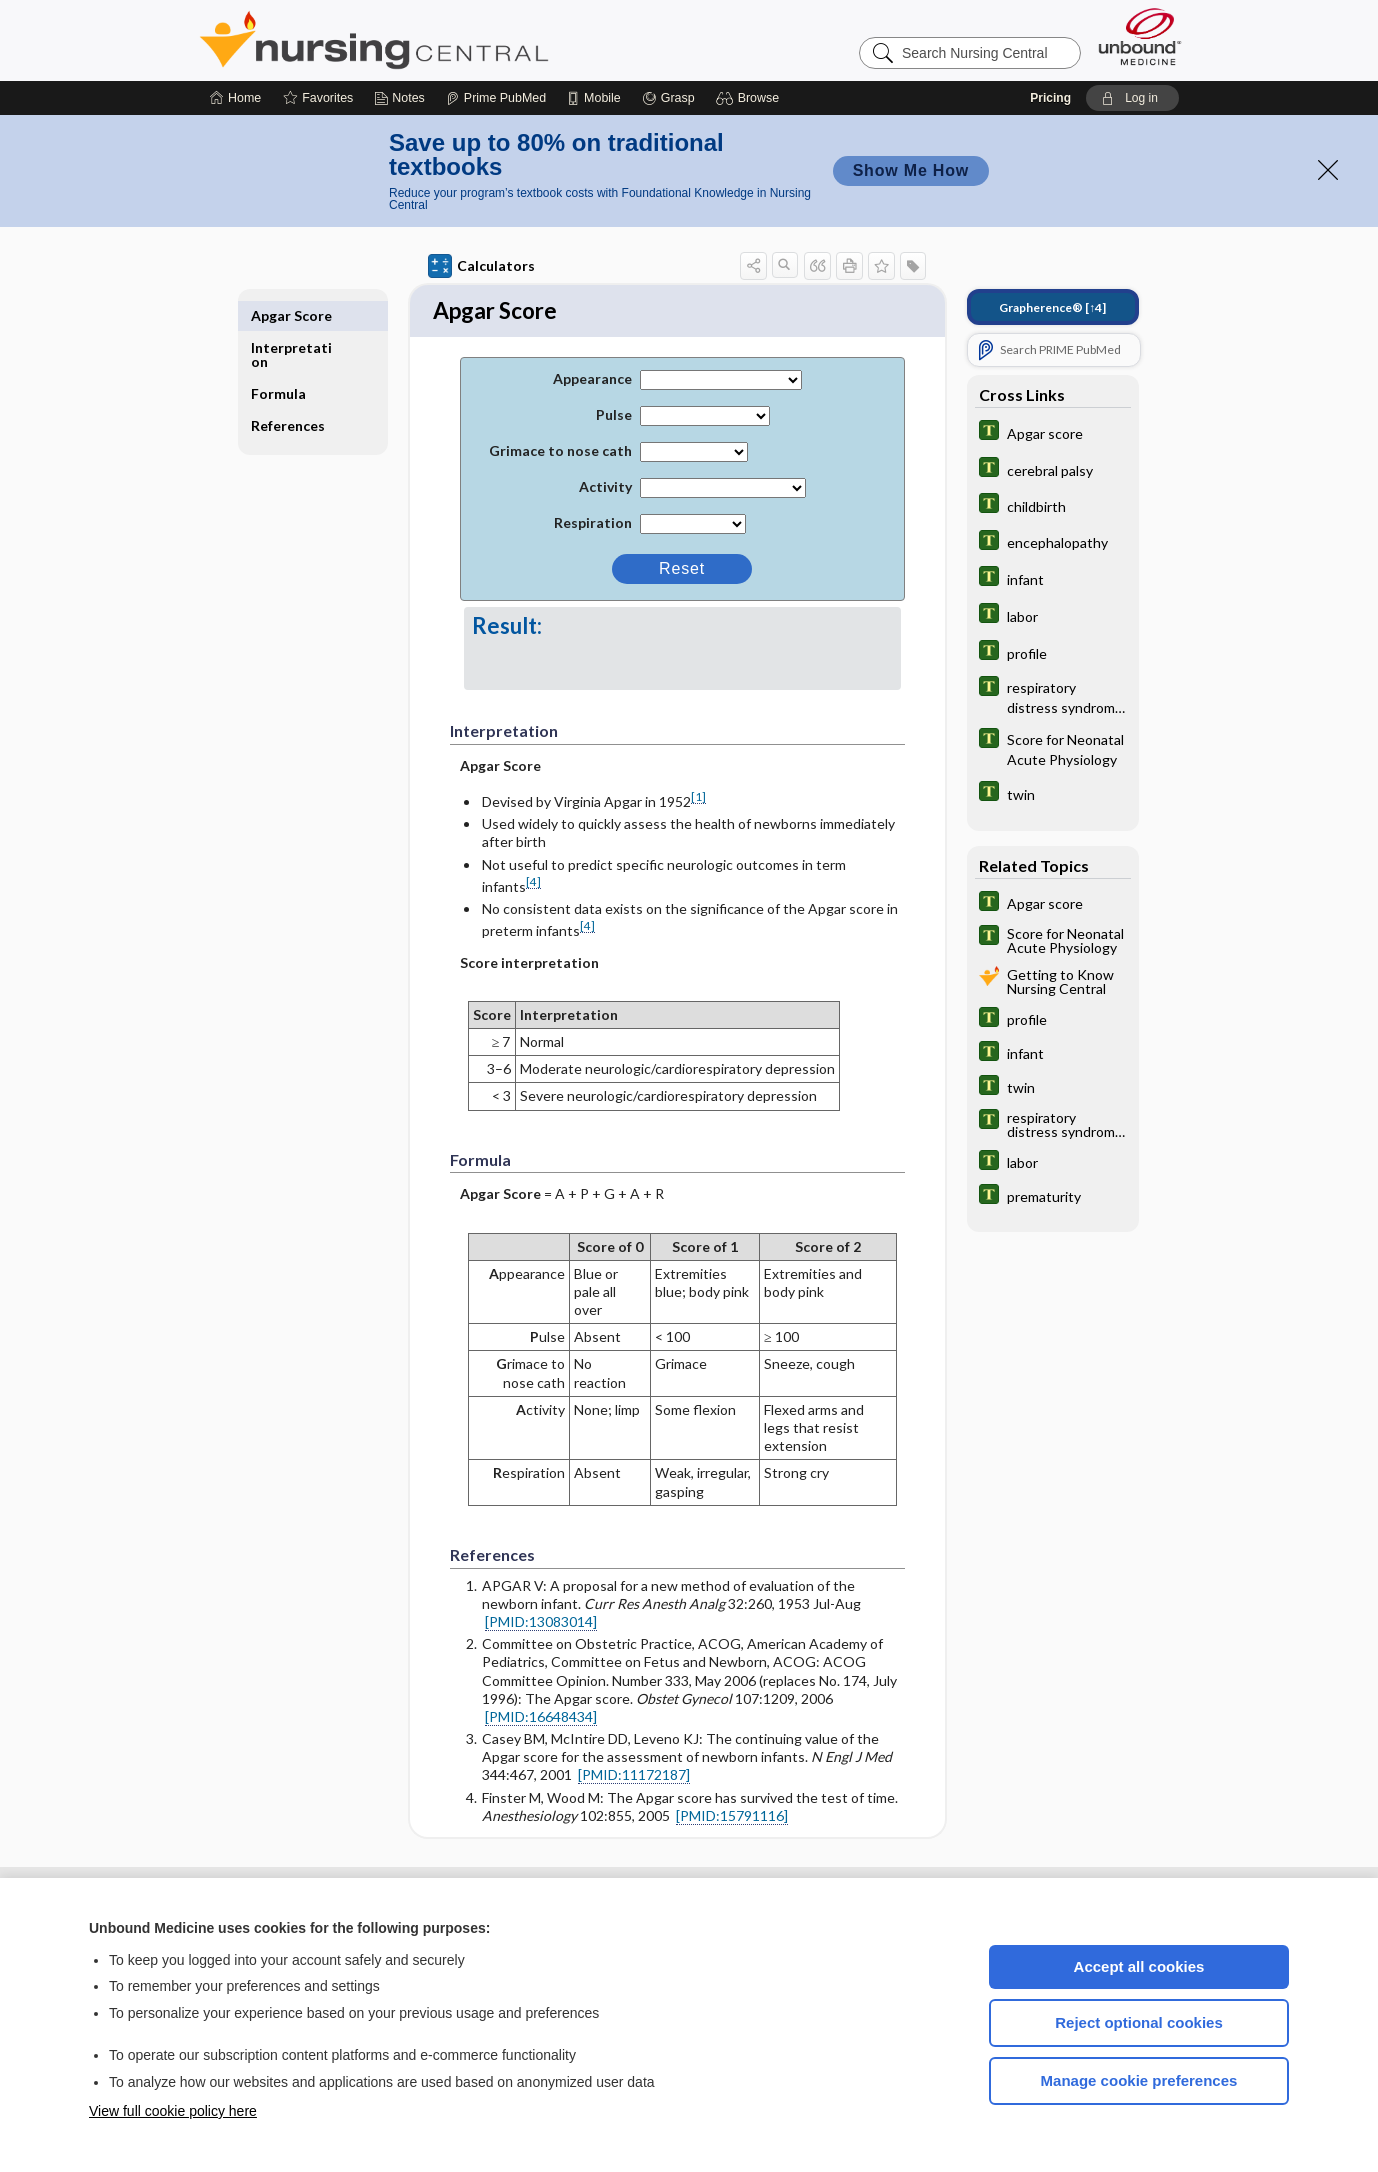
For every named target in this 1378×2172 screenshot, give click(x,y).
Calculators (481, 266)
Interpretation (291, 322)
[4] (533, 883)
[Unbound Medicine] (1140, 36)
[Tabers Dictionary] (1053, 432)
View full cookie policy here (173, 2111)
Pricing (1050, 98)
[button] (750, 98)
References (288, 393)
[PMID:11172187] (634, 1777)
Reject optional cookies (1139, 2022)
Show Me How (911, 170)
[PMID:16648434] (541, 1718)
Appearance (592, 381)
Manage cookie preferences (1139, 2080)
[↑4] (1052, 307)
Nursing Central (449, 40)
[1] (698, 799)
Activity (605, 489)
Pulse (614, 417)
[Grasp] (668, 98)
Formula (278, 361)
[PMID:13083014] (541, 1623)
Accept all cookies (1139, 1966)
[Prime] (496, 98)
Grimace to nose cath (560, 453)
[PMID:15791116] (732, 1817)
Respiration (593, 525)
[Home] (235, 98)
